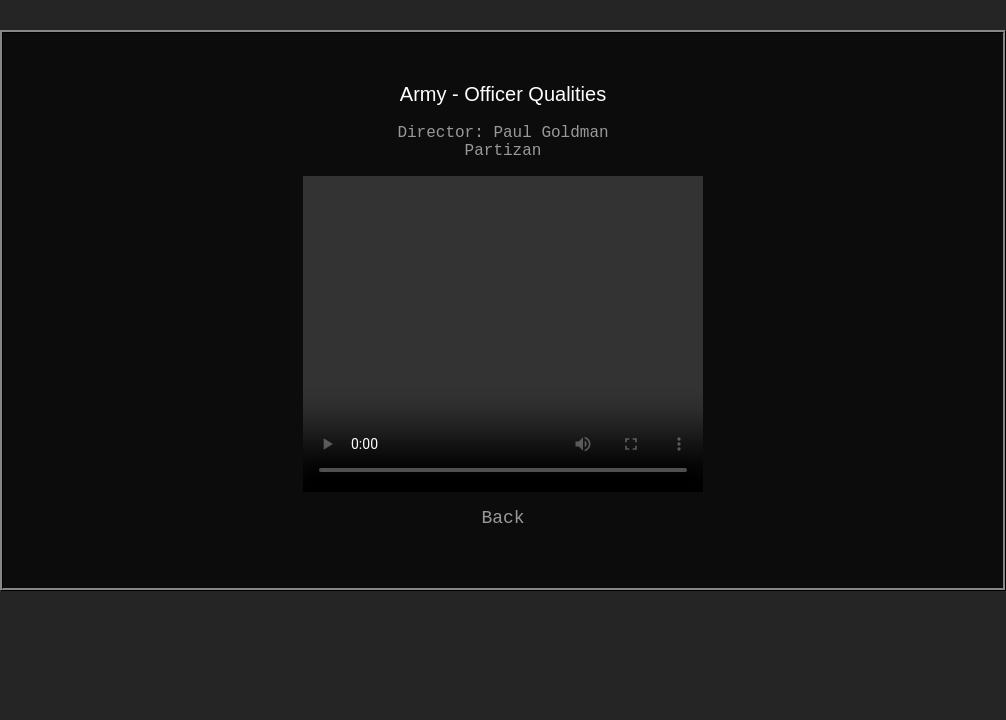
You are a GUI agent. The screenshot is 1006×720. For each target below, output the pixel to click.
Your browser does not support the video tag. (503, 334)
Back (502, 518)
